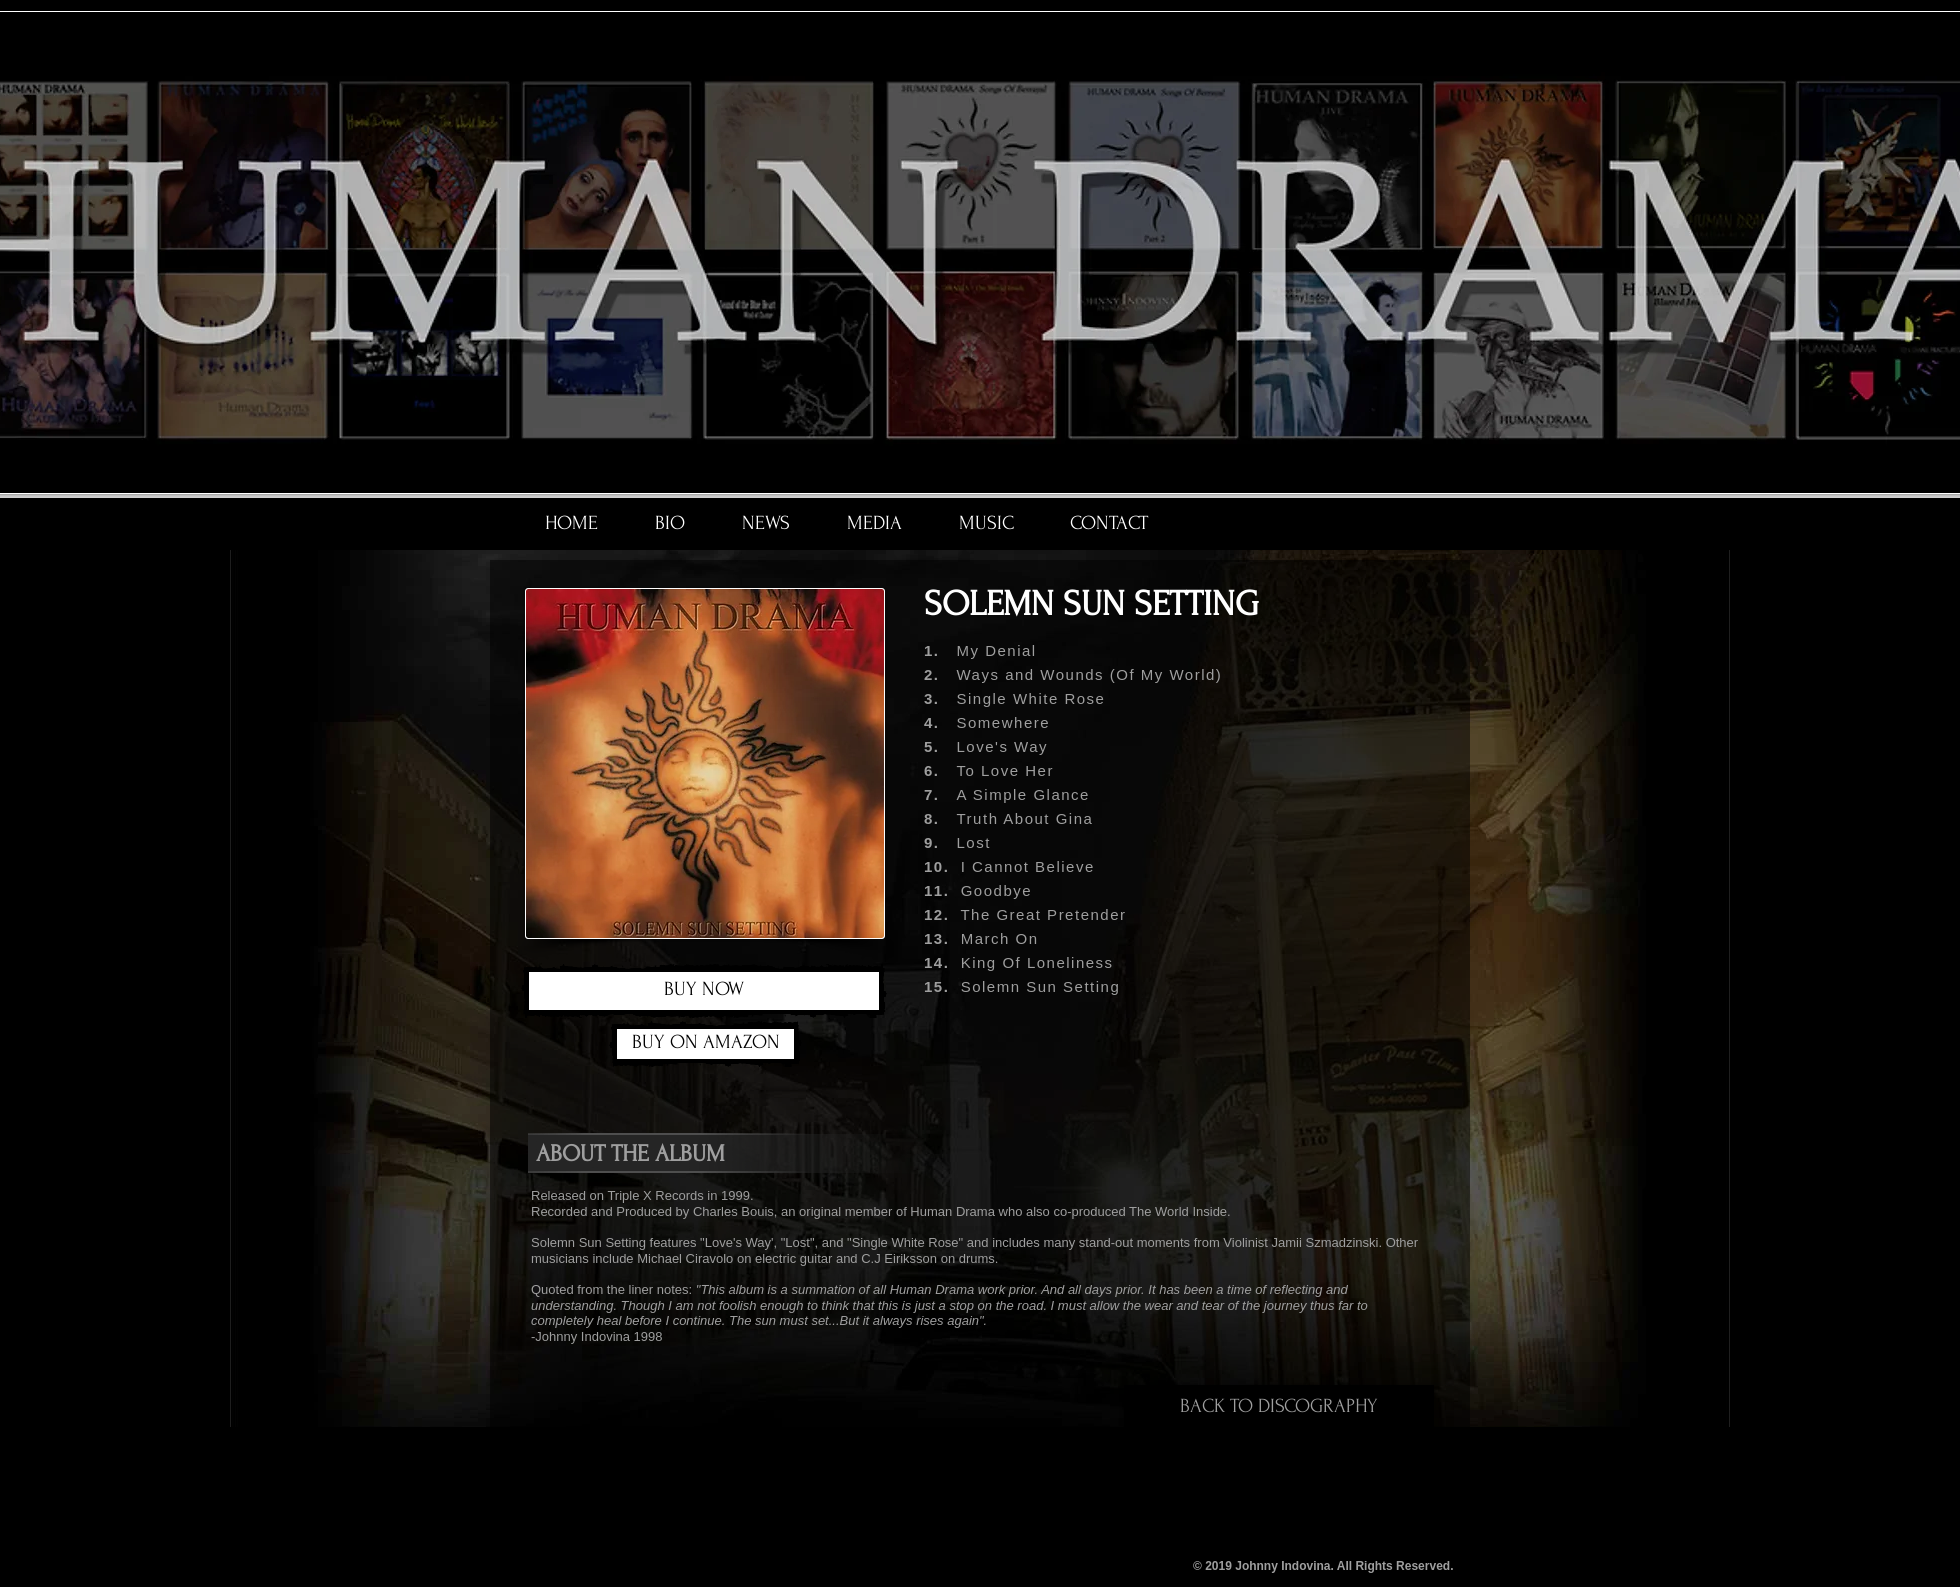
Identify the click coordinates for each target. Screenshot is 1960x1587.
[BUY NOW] (704, 991)
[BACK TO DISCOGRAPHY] (1279, 1406)
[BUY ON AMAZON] (705, 1044)
